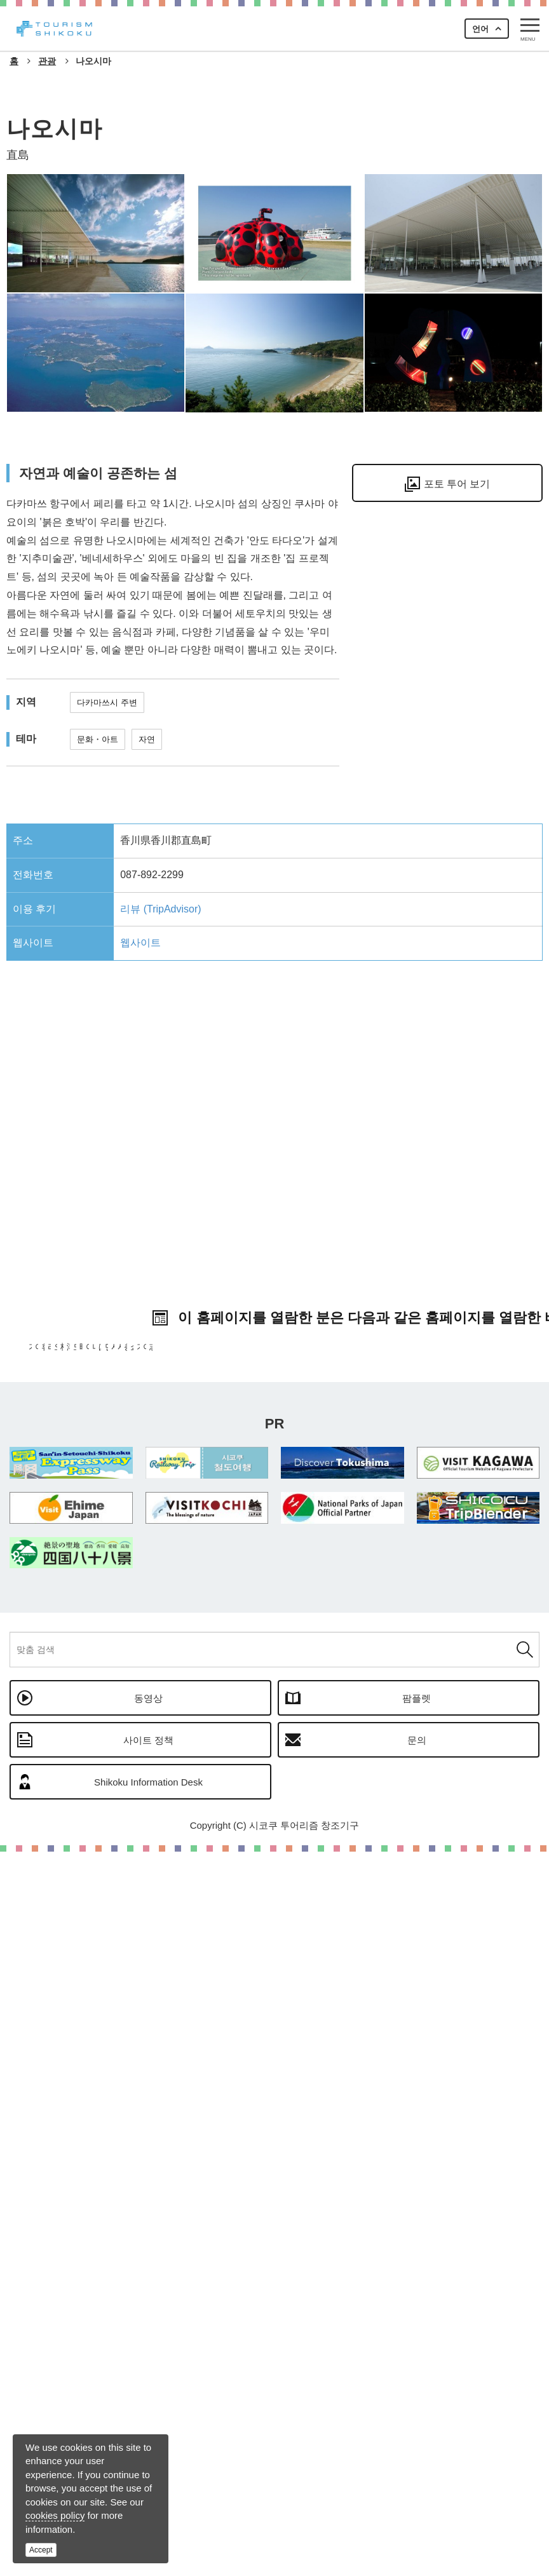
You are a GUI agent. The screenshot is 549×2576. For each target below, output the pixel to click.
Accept (41, 2549)
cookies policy (55, 2515)
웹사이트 (140, 942)
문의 (416, 2464)
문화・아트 (97, 739)
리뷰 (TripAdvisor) (160, 909)
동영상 (148, 2422)
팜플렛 (416, 2422)
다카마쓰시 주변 (107, 702)
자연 (147, 739)
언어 (480, 29)
